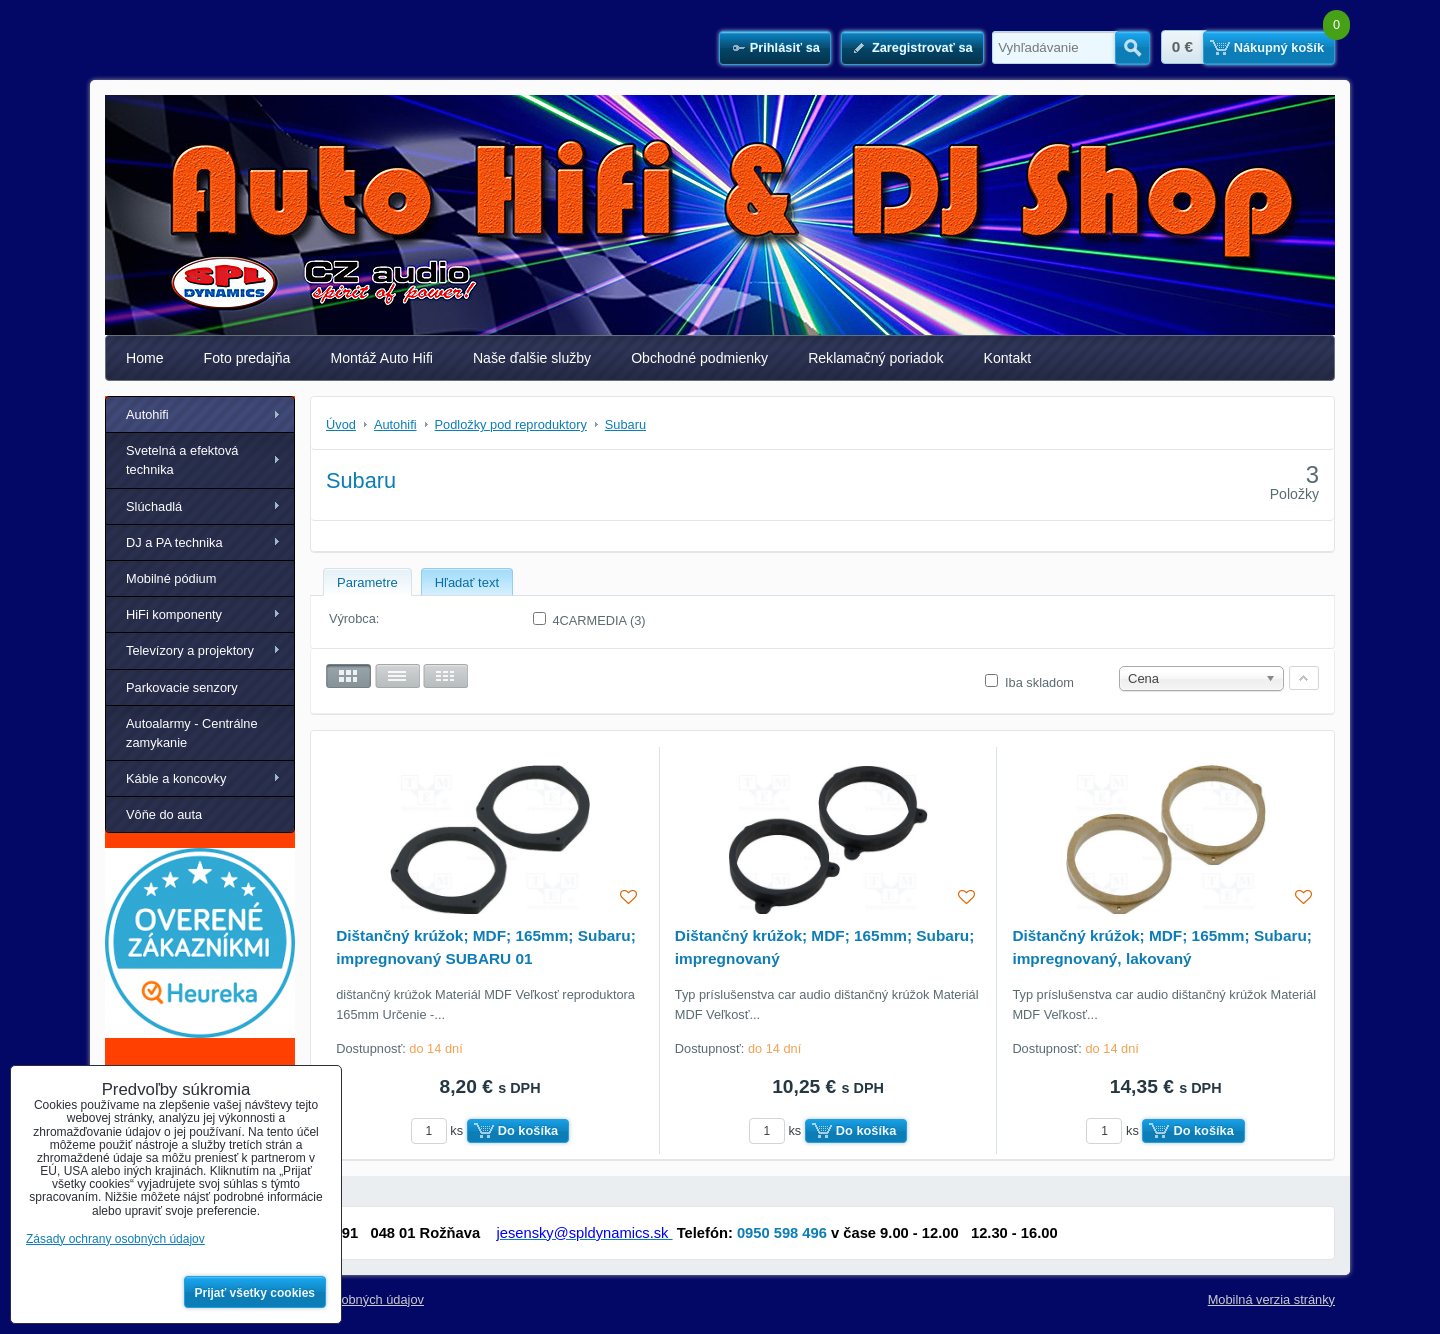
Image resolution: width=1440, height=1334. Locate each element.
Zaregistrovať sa (922, 47)
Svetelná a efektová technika (182, 460)
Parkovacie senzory (182, 687)
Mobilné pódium (171, 578)
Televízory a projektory (190, 650)
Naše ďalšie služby (532, 358)
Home (145, 358)
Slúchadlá (154, 506)
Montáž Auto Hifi (381, 358)
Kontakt (1008, 358)
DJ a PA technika (174, 542)
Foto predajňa (247, 358)
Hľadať (1132, 48)
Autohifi (147, 414)
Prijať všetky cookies (255, 1293)
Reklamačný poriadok (875, 358)
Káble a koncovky (176, 778)
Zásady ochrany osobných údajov (115, 1239)
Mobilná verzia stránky (1271, 1299)
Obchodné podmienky (699, 358)
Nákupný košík (1279, 47)
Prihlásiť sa (785, 47)
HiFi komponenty (174, 614)
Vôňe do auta (164, 814)
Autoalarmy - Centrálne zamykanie (192, 733)
